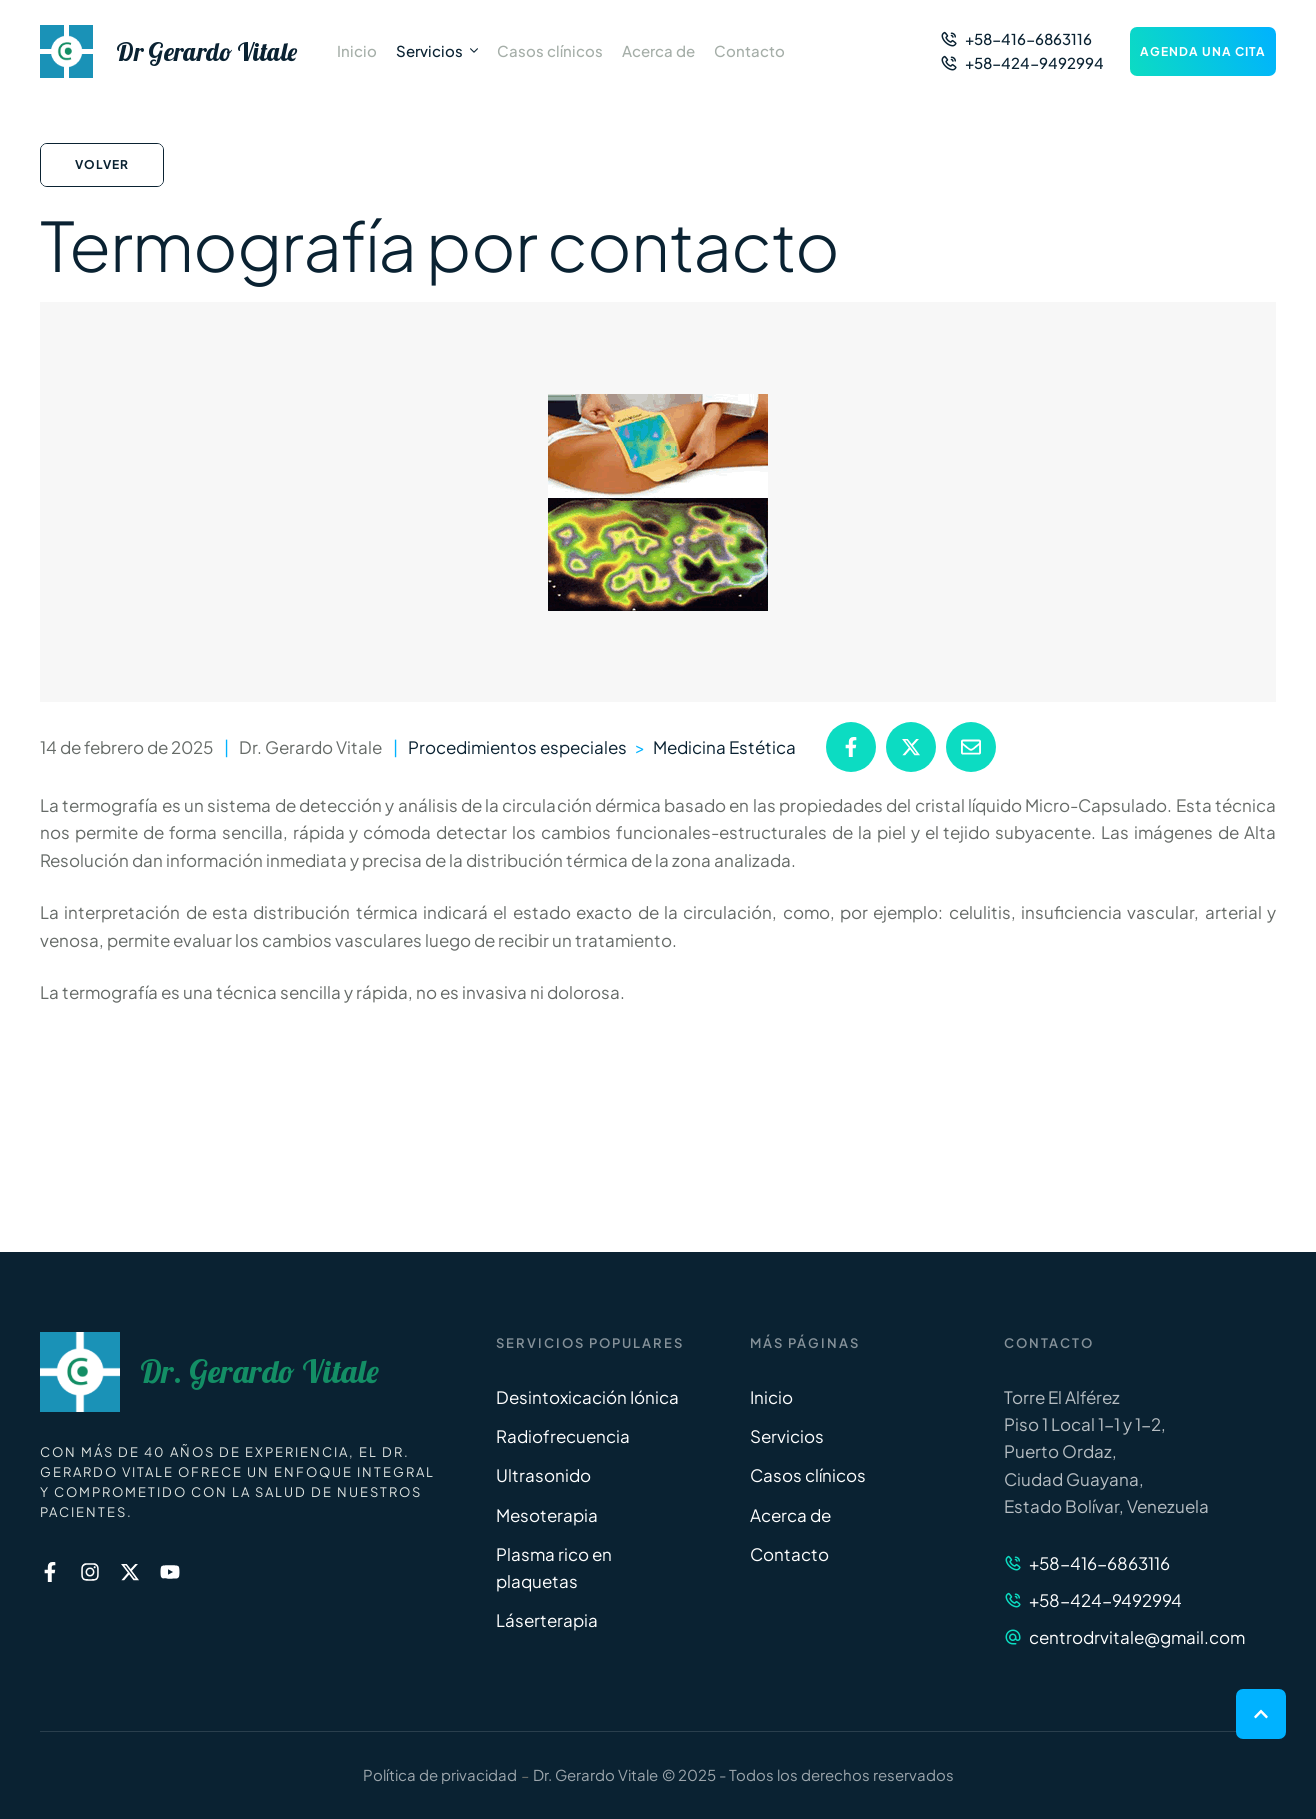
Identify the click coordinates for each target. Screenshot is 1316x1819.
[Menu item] (357, 51)
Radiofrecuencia (563, 1436)
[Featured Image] (658, 502)
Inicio (771, 1397)
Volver (102, 164)
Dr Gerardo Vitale (206, 51)
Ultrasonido (543, 1475)
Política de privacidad (440, 1774)
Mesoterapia (547, 1515)
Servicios (787, 1436)
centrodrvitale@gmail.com (1137, 1637)
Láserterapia (547, 1620)
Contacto (789, 1554)
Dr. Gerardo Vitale (259, 1371)
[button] (1016, 39)
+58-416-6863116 (1099, 1563)
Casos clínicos (808, 1475)
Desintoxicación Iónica (587, 1397)
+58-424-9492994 (1105, 1600)
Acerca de (790, 1515)
